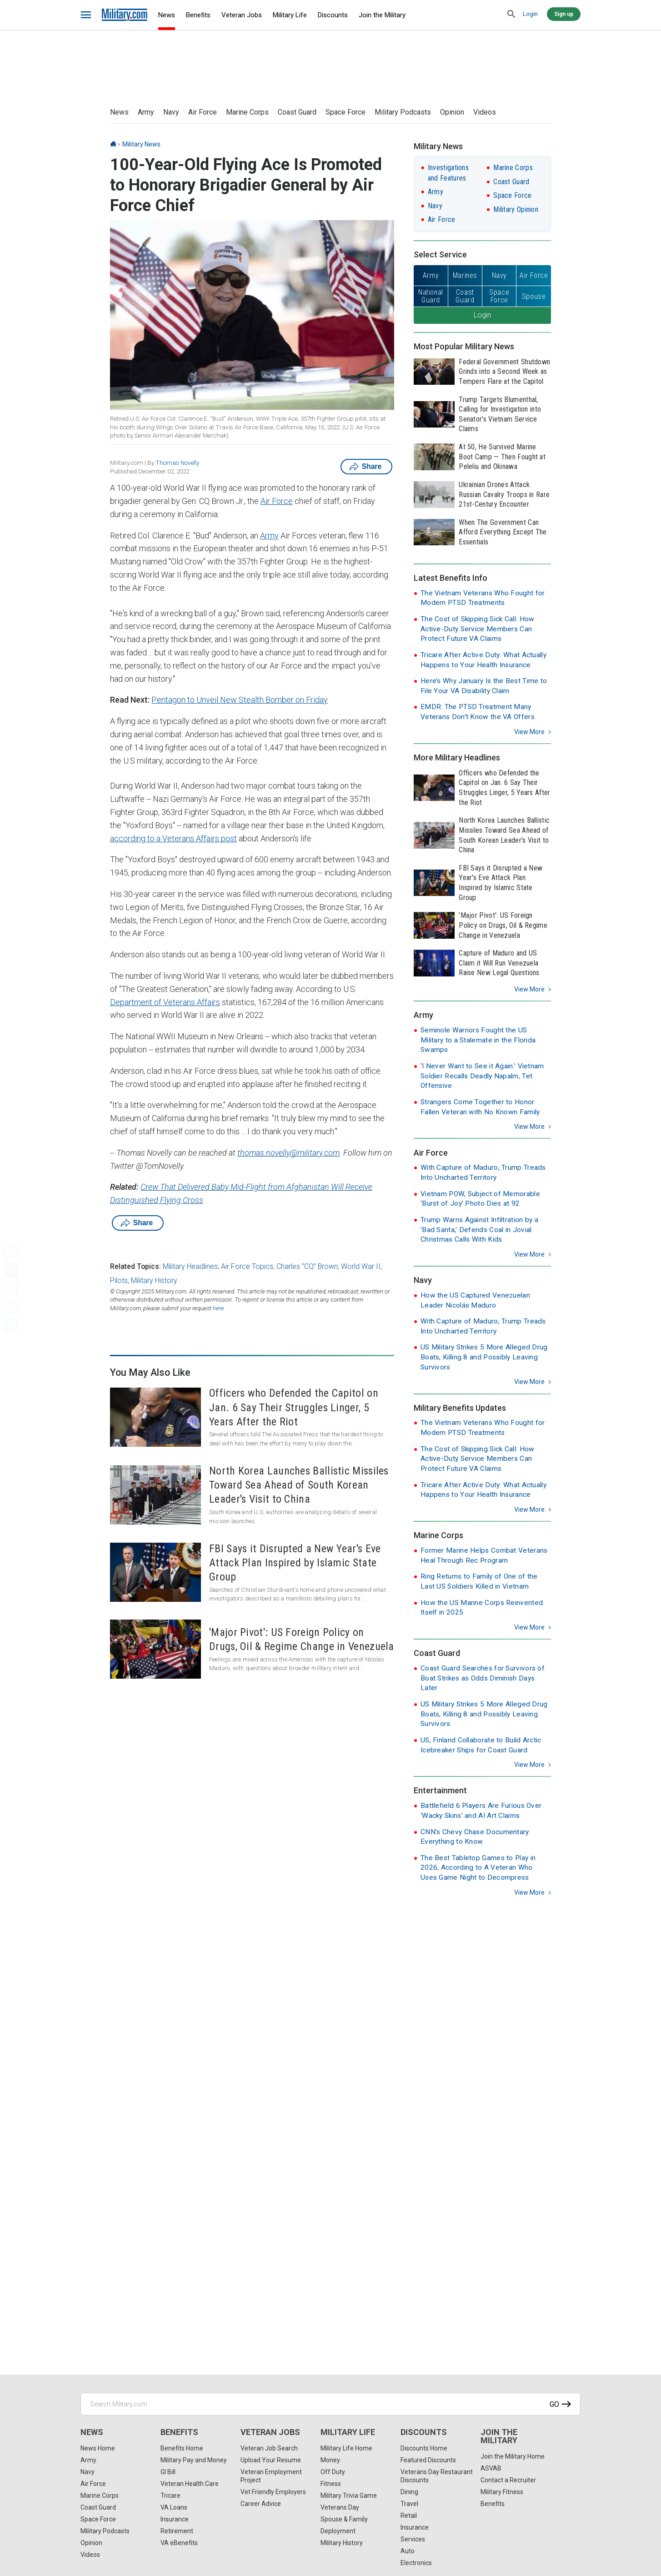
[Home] (113, 144)
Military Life (290, 15)
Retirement (176, 2531)
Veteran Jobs (241, 15)
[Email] (11, 1307)
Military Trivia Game (348, 2495)
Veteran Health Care (189, 2483)
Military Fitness (502, 2492)
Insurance (174, 2519)
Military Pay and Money (193, 2460)
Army (146, 112)
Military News (141, 144)
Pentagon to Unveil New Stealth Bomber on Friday (239, 699)
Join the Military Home (513, 2456)
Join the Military (382, 15)
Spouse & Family (344, 2519)
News (166, 15)
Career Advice (260, 2503)
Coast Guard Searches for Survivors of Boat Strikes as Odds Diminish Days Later (483, 1678)
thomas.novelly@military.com (288, 1152)
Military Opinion (515, 209)
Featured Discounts (428, 2460)
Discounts (333, 15)
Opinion (452, 112)
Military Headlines (190, 1266)
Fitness (330, 2483)
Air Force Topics (247, 1266)
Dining (409, 2492)
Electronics (416, 2562)
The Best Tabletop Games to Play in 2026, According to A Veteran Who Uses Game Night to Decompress (478, 1868)
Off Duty (332, 2471)
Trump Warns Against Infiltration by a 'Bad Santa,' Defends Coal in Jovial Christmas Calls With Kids (479, 1229)
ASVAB (491, 2468)
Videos (484, 112)
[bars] (86, 15)
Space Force (345, 112)
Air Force (202, 112)
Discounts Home (424, 2448)
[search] (511, 14)
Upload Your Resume (270, 2460)
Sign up (563, 14)
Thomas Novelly (177, 462)
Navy (171, 112)
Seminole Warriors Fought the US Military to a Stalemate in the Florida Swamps (478, 1040)
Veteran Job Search (269, 2448)
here (218, 1308)
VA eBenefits (179, 2542)
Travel (409, 2503)
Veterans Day (339, 2507)
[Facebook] (11, 1252)
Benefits (198, 15)
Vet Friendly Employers (273, 2492)
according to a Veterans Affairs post (173, 838)
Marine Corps (247, 112)
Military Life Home (346, 2448)
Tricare (170, 2495)
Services (413, 2539)
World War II (361, 1266)
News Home (97, 2448)
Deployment (338, 2531)
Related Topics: (135, 1266)
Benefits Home (181, 2448)
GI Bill (167, 2471)
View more (529, 732)
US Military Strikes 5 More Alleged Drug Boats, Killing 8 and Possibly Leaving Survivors (484, 1357)
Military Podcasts (403, 112)
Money (330, 2460)
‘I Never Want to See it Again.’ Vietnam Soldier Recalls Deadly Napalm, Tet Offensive (482, 1076)
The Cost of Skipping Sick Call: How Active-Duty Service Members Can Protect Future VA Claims (478, 629)
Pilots (119, 1280)
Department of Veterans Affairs (165, 1002)
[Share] (11, 1325)
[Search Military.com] (330, 2404)
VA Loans (173, 2507)
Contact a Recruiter (508, 2480)
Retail (409, 2515)
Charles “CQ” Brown (307, 1266)
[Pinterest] (11, 1288)
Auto (408, 2551)
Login (530, 13)
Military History (154, 1280)
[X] (11, 1270)
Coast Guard (297, 112)
